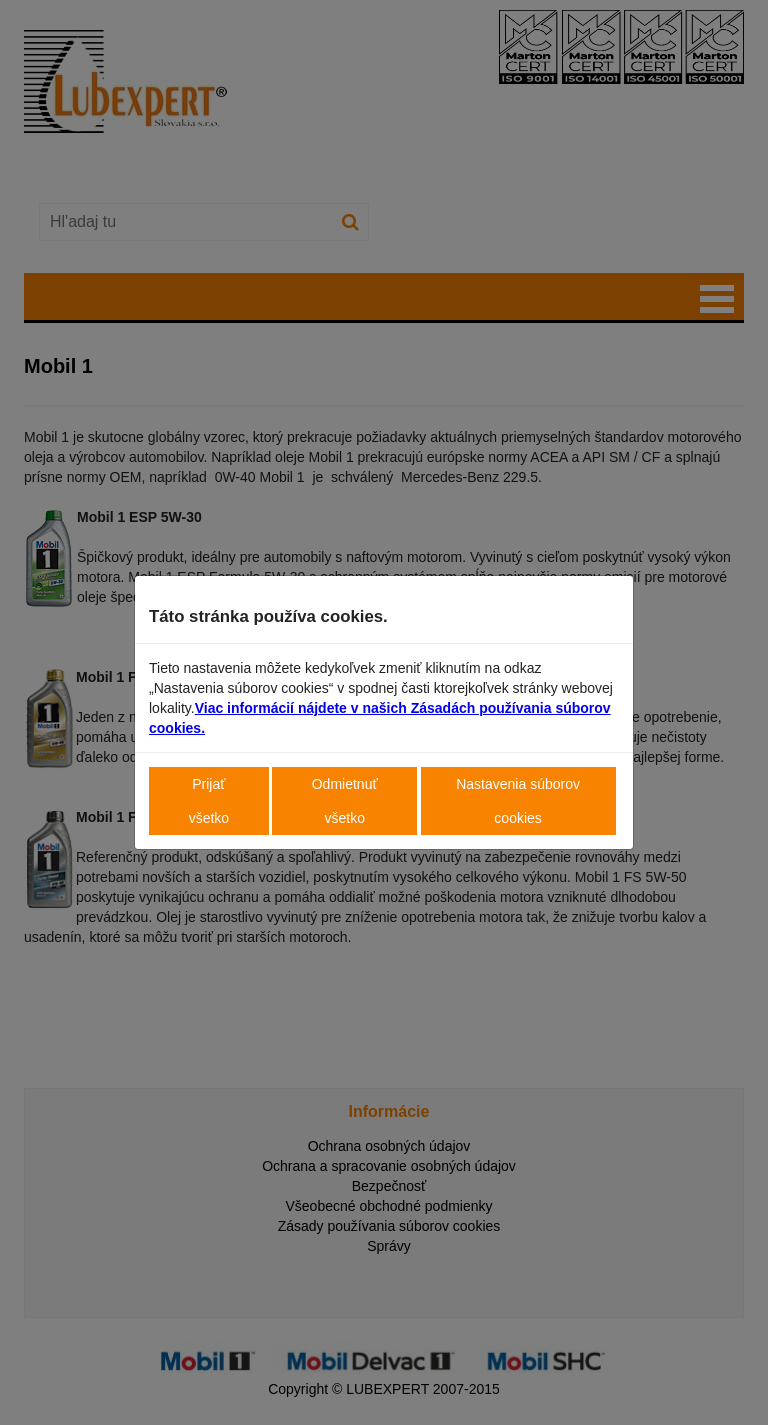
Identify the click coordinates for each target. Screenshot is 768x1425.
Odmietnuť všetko (345, 801)
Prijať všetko (209, 801)
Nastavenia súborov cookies (518, 801)
